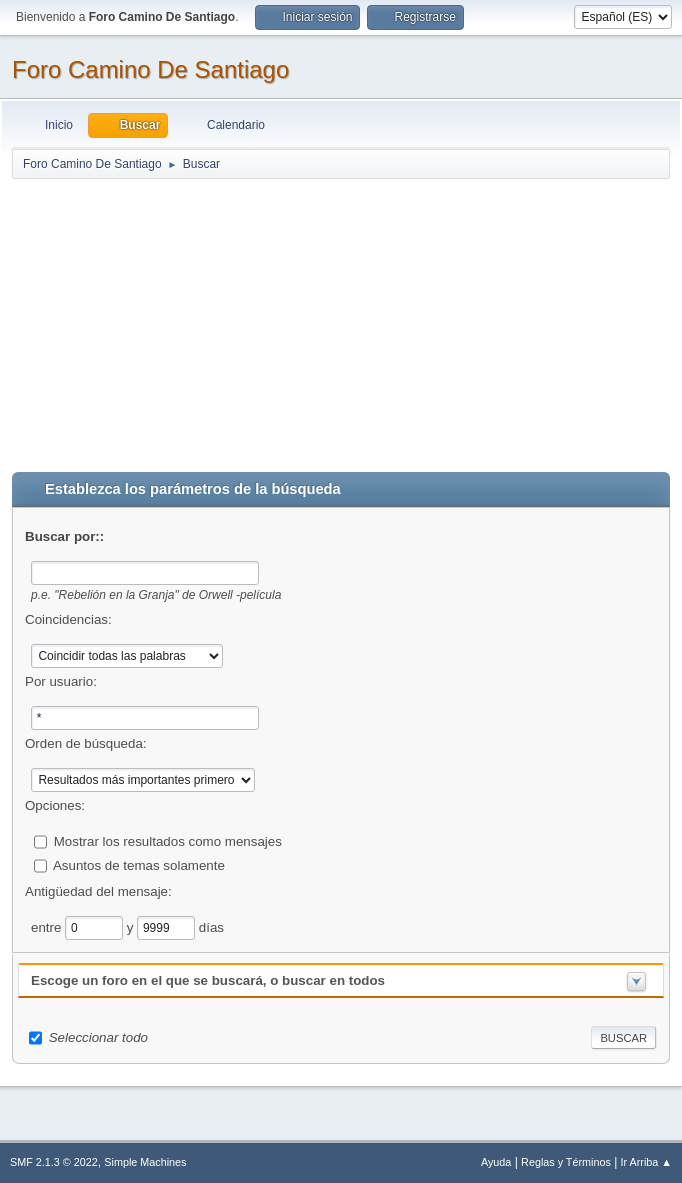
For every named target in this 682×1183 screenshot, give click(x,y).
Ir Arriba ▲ (646, 1162)
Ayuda (496, 1162)
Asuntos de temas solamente (139, 864)
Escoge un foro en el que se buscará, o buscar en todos (208, 980)
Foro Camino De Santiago (150, 69)
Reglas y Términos (566, 1162)
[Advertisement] (341, 321)
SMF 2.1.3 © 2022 (54, 1162)
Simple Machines (145, 1162)
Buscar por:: (64, 536)
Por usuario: (61, 681)
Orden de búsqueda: (86, 743)
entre (48, 926)
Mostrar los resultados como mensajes (168, 840)
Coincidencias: (68, 619)
